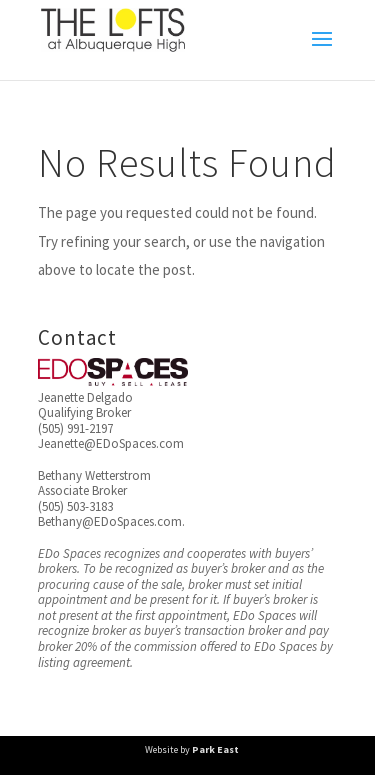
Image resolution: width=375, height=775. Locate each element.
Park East (215, 749)
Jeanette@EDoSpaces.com (111, 443)
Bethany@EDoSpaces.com (110, 521)
